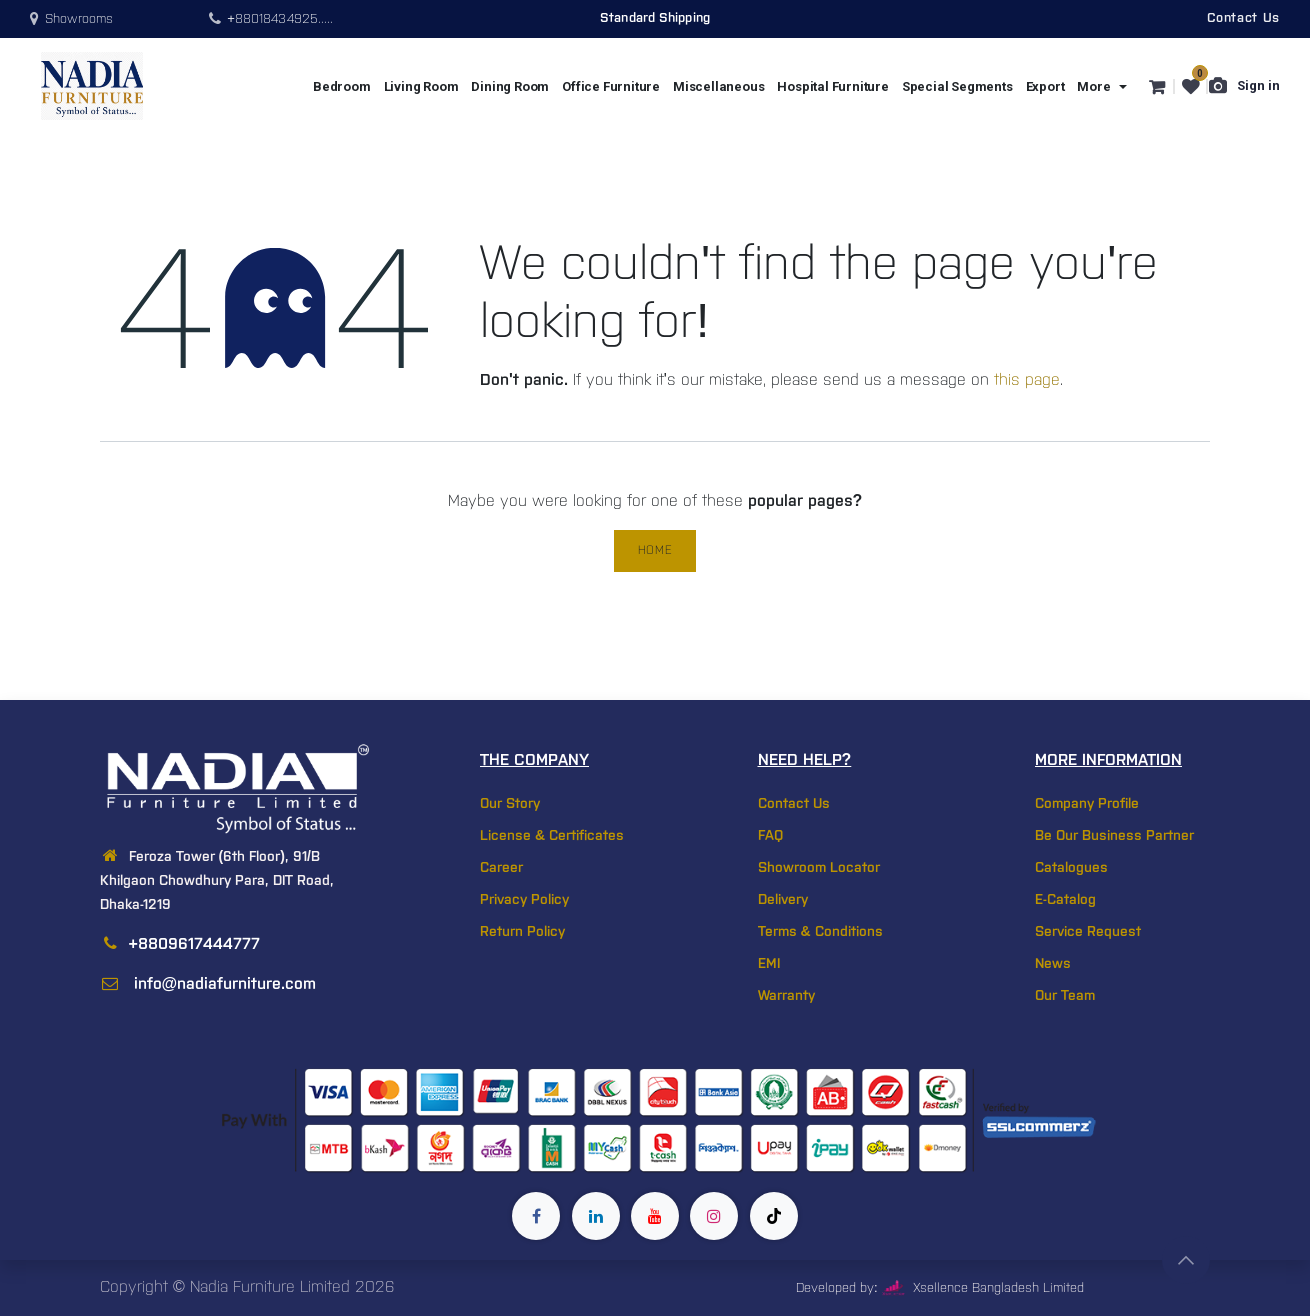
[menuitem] (342, 86)
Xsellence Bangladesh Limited (983, 1288)
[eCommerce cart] (1155, 86)
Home (655, 550)
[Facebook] (536, 1216)
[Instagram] (714, 1216)
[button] (1186, 1260)
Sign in (1258, 85)
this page (1027, 380)
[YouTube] (655, 1216)
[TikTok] (774, 1216)
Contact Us (1244, 18)
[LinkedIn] (596, 1216)
